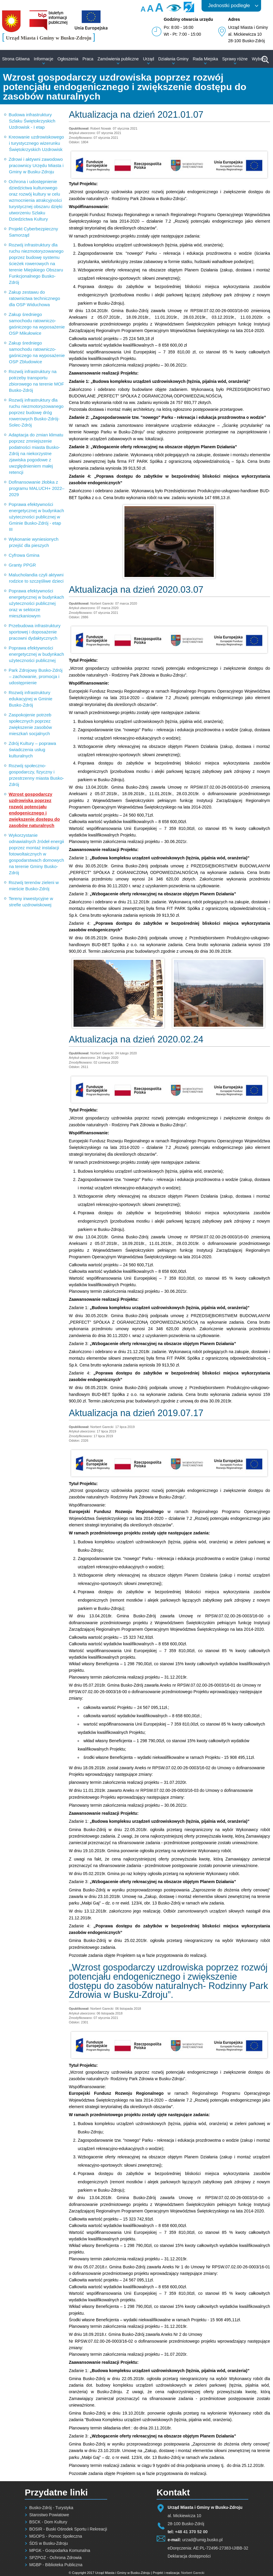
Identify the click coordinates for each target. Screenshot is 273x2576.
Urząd (148, 58)
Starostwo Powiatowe (49, 2514)
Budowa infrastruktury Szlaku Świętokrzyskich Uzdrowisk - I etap (32, 121)
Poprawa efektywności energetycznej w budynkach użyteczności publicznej (36, 654)
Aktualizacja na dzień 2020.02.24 (136, 1039)
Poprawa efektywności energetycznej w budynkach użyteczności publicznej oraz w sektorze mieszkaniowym (36, 603)
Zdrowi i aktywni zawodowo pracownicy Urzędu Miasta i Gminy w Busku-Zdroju (36, 165)
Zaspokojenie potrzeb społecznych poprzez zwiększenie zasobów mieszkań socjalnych (30, 724)
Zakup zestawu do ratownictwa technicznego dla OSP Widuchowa (34, 298)
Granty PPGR (22, 564)
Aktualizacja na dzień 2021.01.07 (136, 114)
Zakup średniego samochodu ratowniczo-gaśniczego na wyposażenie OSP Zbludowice (37, 352)
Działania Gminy (173, 58)
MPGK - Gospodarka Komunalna (59, 2550)
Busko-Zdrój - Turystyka (51, 2507)
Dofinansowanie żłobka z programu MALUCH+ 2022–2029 (36, 488)
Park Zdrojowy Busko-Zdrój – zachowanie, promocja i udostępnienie (36, 676)
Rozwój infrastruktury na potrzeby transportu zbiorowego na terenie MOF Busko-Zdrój (36, 381)
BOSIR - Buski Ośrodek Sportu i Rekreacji (68, 2529)
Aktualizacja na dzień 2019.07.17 (136, 1413)
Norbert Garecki (193, 2573)
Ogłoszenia (67, 58)
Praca (87, 58)
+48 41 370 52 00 (191, 2531)
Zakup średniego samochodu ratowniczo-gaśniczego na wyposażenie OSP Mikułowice (37, 324)
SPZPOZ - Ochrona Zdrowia (55, 2557)
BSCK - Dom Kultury (48, 2522)
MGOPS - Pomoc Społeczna (55, 2536)
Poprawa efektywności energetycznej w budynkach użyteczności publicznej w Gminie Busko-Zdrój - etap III (36, 517)
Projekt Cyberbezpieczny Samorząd (33, 232)
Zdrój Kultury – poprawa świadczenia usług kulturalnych (32, 749)
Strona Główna (16, 58)
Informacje (43, 58)
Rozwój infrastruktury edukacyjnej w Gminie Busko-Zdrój (30, 698)
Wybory (259, 58)
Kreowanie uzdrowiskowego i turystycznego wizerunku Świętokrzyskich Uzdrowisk (36, 143)
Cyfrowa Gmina (24, 555)
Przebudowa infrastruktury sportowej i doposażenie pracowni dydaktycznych (34, 632)
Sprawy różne (235, 58)
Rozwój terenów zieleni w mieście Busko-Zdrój (34, 885)
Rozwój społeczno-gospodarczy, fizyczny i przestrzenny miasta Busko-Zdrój (36, 775)
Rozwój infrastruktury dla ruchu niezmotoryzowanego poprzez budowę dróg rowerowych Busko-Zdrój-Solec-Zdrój (36, 412)
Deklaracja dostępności (189, 2556)
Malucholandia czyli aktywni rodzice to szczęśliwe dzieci (36, 578)
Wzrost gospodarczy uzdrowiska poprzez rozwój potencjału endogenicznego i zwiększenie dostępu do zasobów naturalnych (34, 810)
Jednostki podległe (229, 5)
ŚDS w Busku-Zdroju (48, 2543)
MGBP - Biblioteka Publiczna (55, 2564)
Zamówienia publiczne (118, 58)
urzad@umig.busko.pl (202, 2539)
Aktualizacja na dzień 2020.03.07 (136, 589)
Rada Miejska (205, 58)
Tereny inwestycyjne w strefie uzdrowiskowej (31, 901)
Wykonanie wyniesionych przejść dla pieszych (33, 542)
